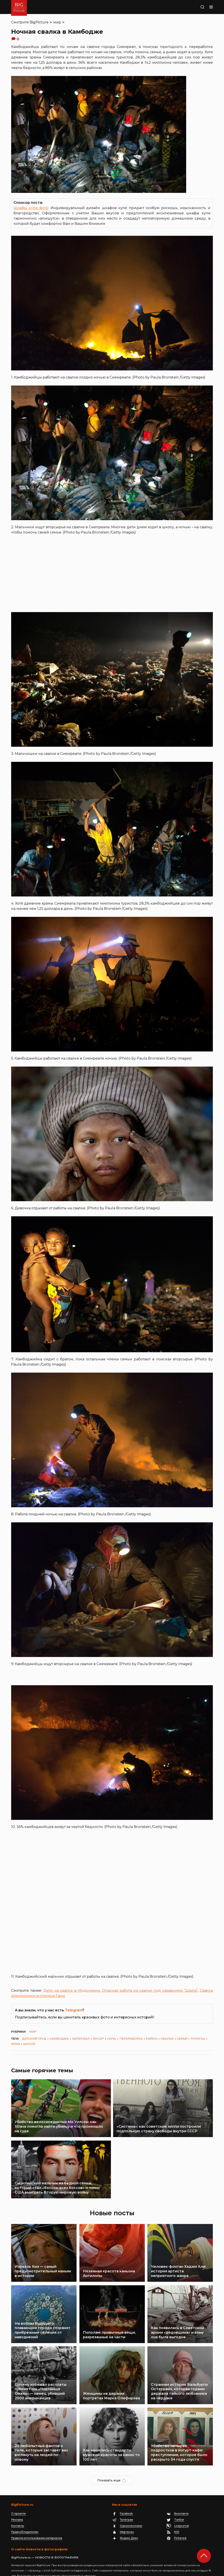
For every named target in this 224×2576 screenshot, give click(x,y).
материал (80, 2038)
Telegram (73, 2010)
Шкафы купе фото (31, 208)
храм (15, 2044)
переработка (131, 2038)
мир (57, 22)
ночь (111, 2038)
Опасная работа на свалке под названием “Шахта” (150, 1990)
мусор (98, 2038)
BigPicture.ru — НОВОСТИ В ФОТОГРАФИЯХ (45, 2536)
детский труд (34, 2038)
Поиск (194, 7)
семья (182, 2038)
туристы (198, 2038)
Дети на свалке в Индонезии (71, 1990)
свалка (167, 2038)
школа (29, 2044)
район (151, 2038)
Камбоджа (59, 2038)
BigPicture (39, 22)
